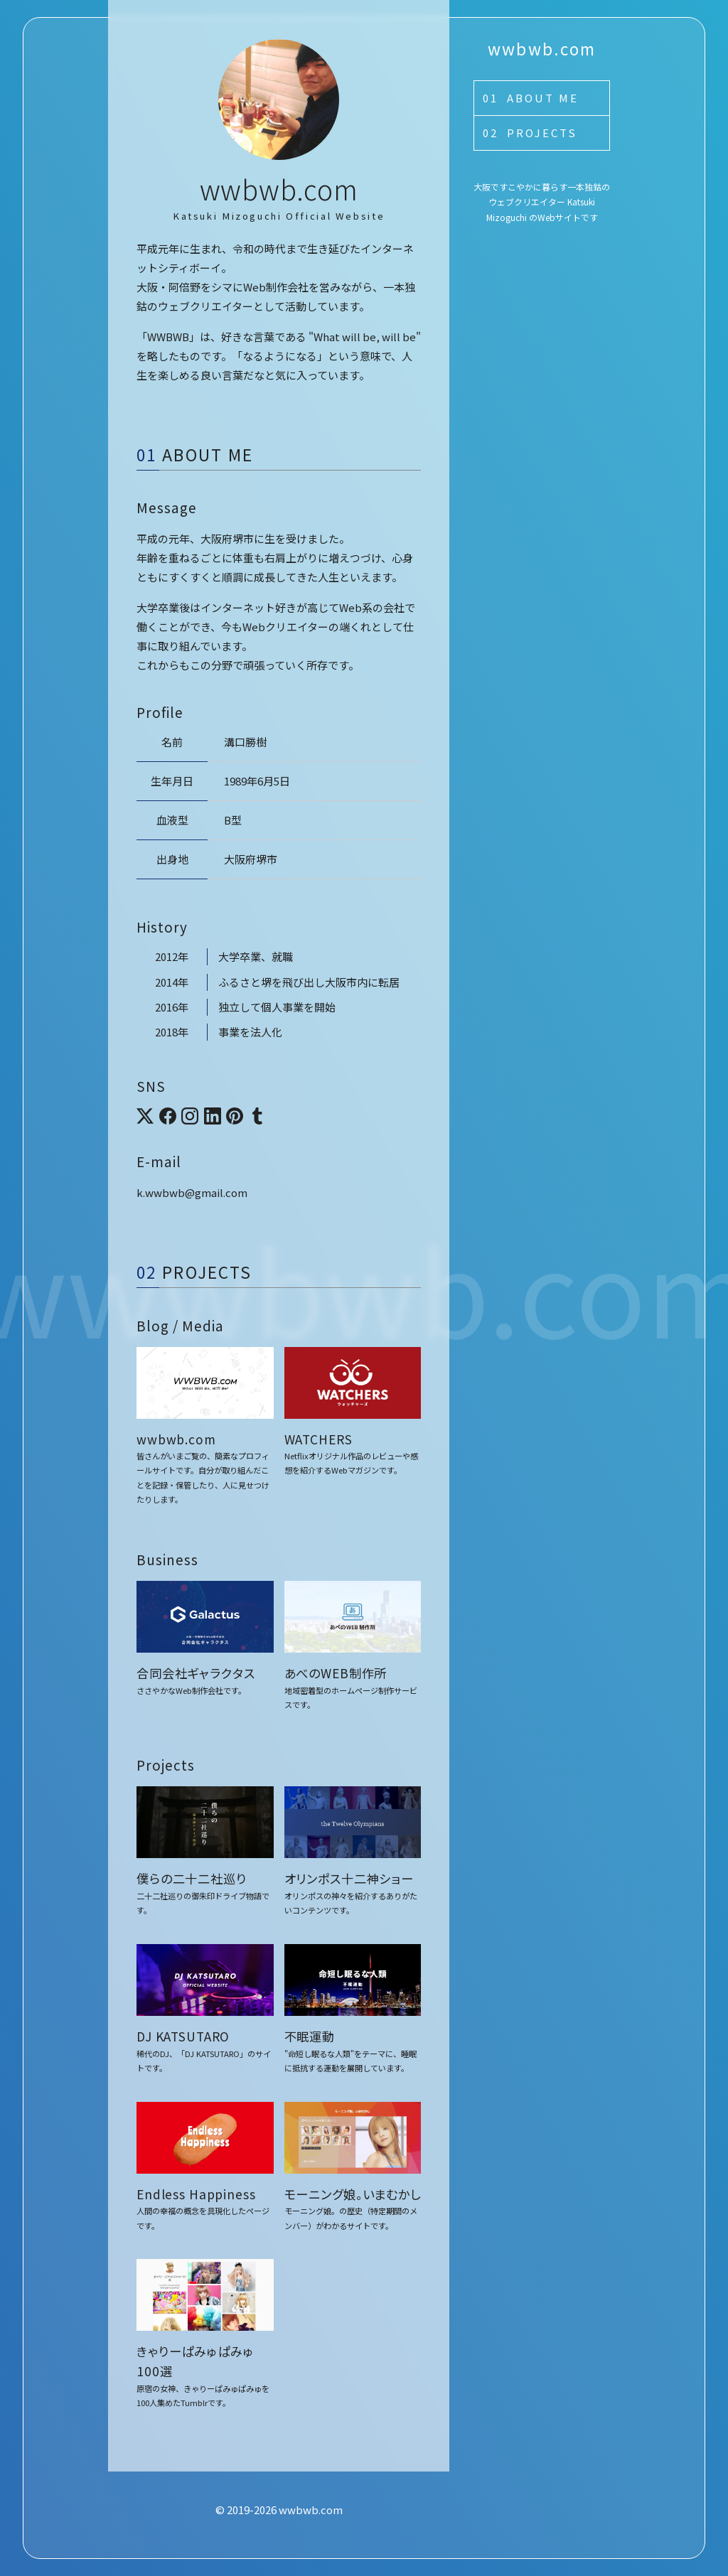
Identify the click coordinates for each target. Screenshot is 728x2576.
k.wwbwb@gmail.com (191, 1192)
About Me (543, 97)
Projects (542, 132)
